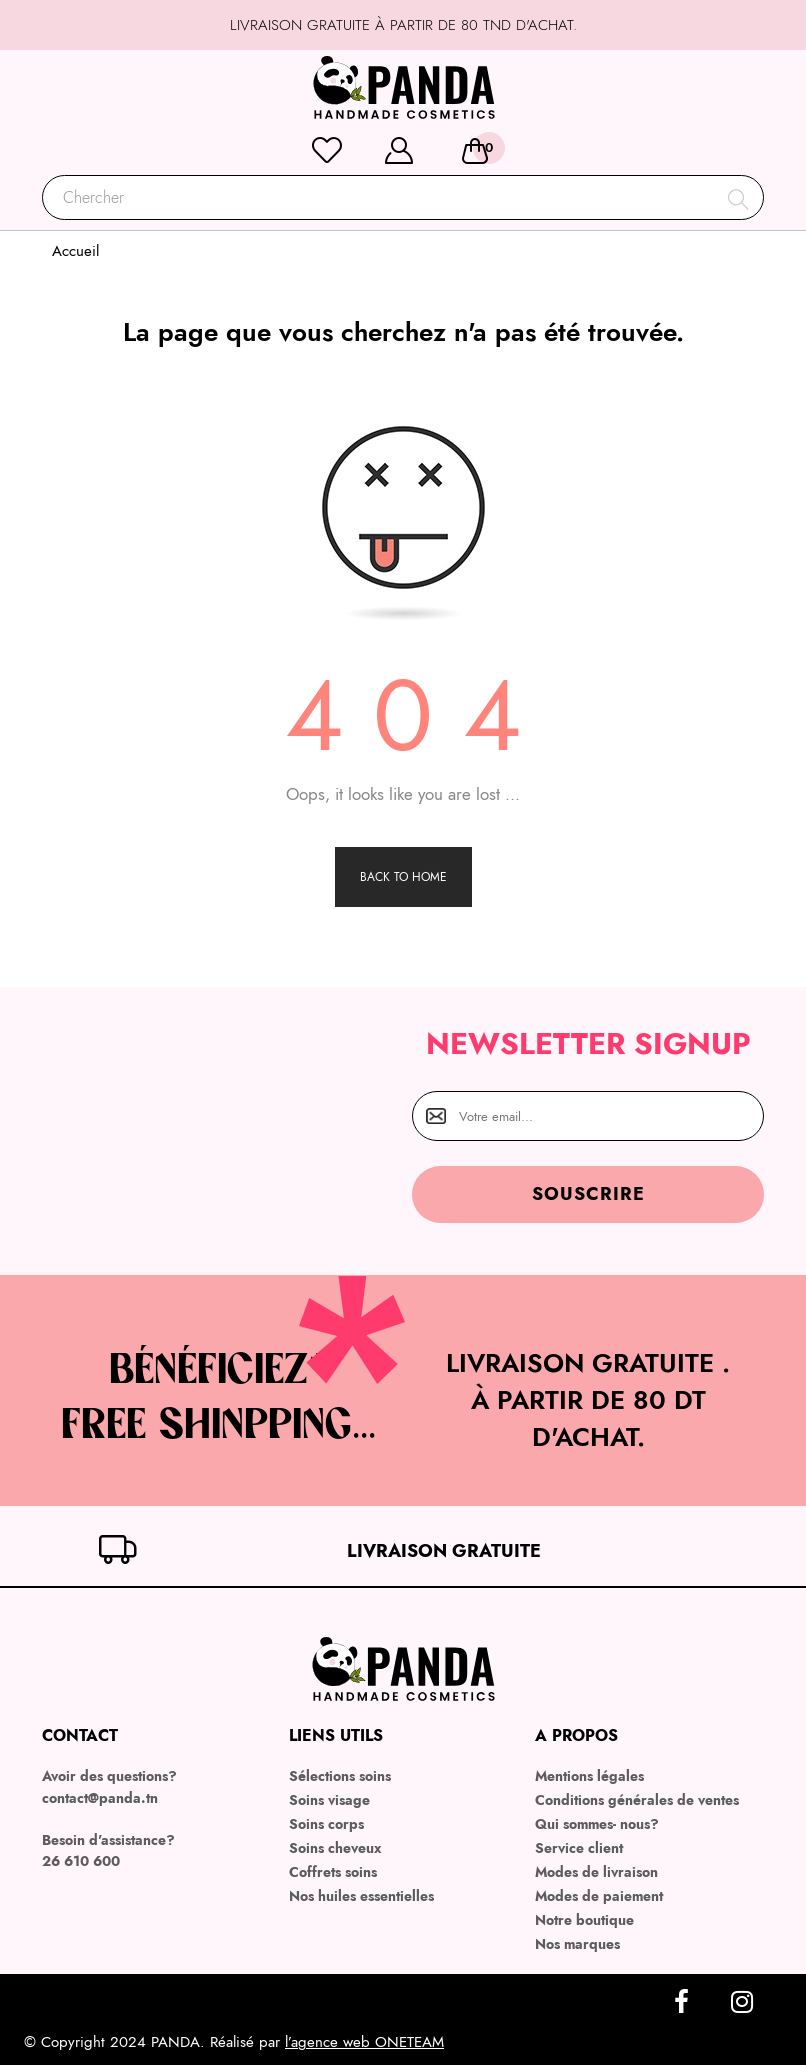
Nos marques (577, 1944)
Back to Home (403, 877)
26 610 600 (81, 1861)
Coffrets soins (333, 1872)
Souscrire (588, 1194)
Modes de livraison (596, 1872)
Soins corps (326, 1824)
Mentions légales (589, 1776)
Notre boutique (584, 1920)
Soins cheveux (335, 1848)
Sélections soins (340, 1776)
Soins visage (329, 1800)
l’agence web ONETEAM (364, 2042)
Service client (579, 1848)
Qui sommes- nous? (597, 1824)
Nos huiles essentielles (361, 1896)
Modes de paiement (599, 1896)
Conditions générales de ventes (637, 1800)
